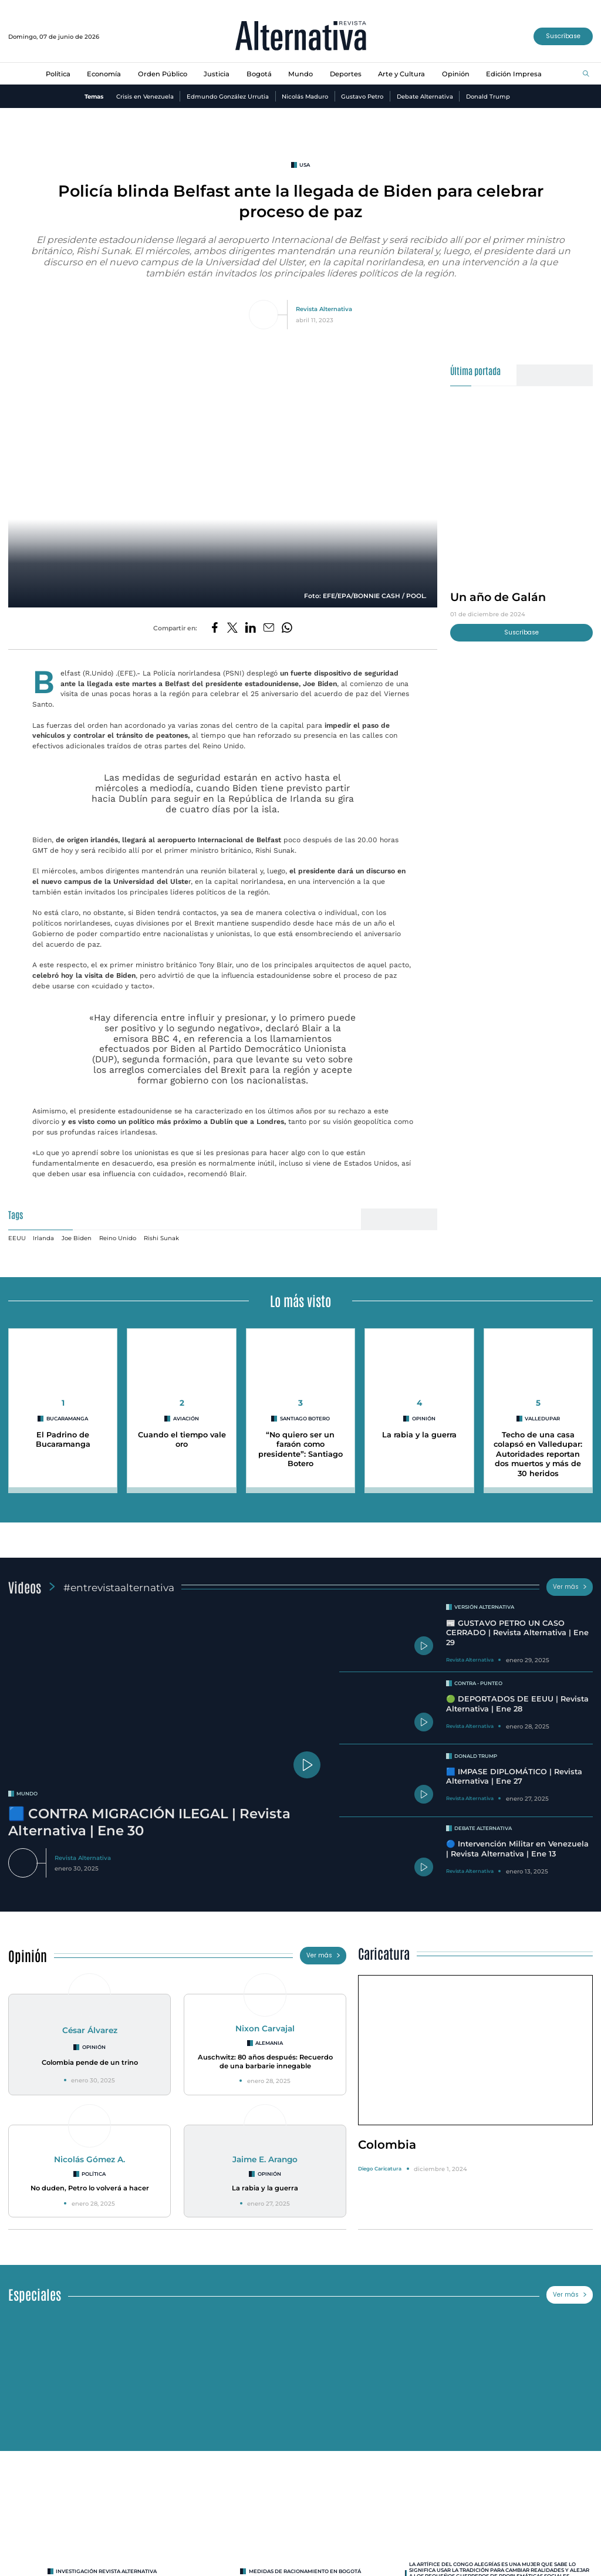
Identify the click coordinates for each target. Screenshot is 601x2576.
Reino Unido (117, 1237)
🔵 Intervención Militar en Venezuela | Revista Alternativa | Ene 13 (517, 1848)
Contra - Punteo (478, 1683)
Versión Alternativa (484, 1607)
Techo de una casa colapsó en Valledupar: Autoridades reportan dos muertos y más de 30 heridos (538, 1454)
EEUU (17, 1237)
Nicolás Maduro (305, 96)
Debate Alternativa (425, 96)
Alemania (269, 2043)
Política (58, 74)
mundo (27, 1794)
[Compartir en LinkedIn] (250, 628)
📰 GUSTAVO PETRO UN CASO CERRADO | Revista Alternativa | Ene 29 (517, 1633)
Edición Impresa (514, 74)
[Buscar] (586, 74)
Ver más (570, 1587)
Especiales (34, 2293)
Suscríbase (563, 36)
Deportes (346, 74)
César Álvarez (89, 2030)
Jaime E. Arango (265, 2159)
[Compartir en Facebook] (215, 628)
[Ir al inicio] (300, 36)
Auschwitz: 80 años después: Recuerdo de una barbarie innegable (265, 2061)
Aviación (186, 1419)
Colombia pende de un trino (90, 2062)
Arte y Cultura (401, 74)
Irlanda (43, 1237)
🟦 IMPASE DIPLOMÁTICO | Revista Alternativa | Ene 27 (514, 1776)
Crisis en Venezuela (145, 96)
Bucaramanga (67, 1419)
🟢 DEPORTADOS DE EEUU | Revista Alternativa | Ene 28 (517, 1703)
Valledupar (542, 1419)
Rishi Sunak (161, 1237)
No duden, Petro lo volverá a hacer (90, 2188)
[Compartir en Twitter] (232, 628)
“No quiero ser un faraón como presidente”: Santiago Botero (300, 1449)
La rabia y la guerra (419, 1434)
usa (304, 165)
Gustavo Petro (362, 96)
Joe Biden (77, 1237)
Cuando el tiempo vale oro (182, 1439)
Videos (24, 1586)
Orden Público (162, 74)
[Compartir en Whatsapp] (287, 628)
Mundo (300, 74)
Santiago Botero (305, 1419)
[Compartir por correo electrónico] (269, 628)
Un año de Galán (498, 597)
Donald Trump (488, 96)
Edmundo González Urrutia (228, 96)
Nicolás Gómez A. (89, 2159)
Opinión (456, 74)
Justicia (216, 74)
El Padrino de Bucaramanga (63, 1439)
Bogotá (259, 74)
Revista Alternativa (324, 308)
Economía (104, 74)
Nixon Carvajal (265, 2028)
